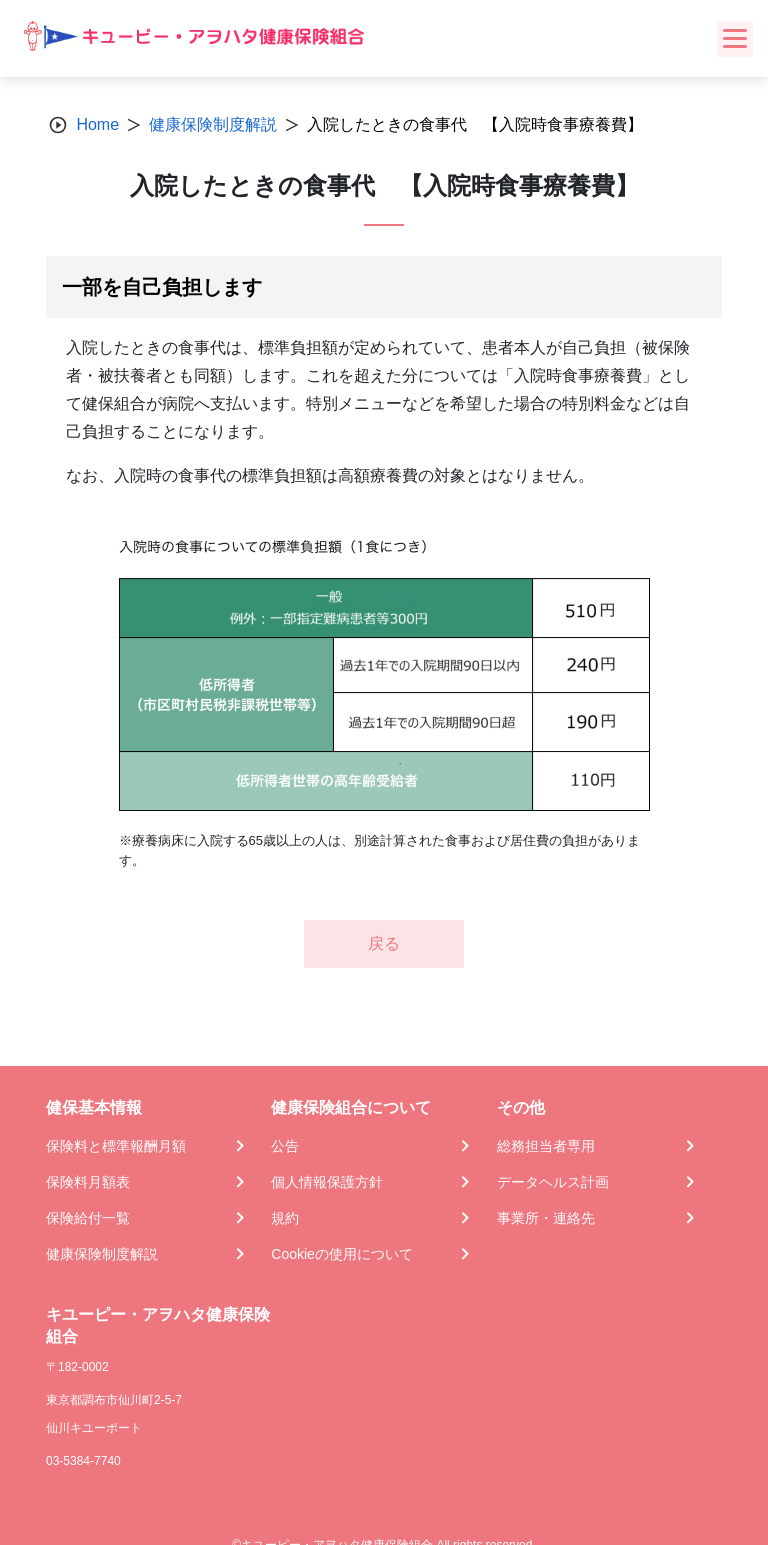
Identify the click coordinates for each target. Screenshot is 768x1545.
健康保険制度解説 (213, 124)
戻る (384, 943)
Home (97, 124)
